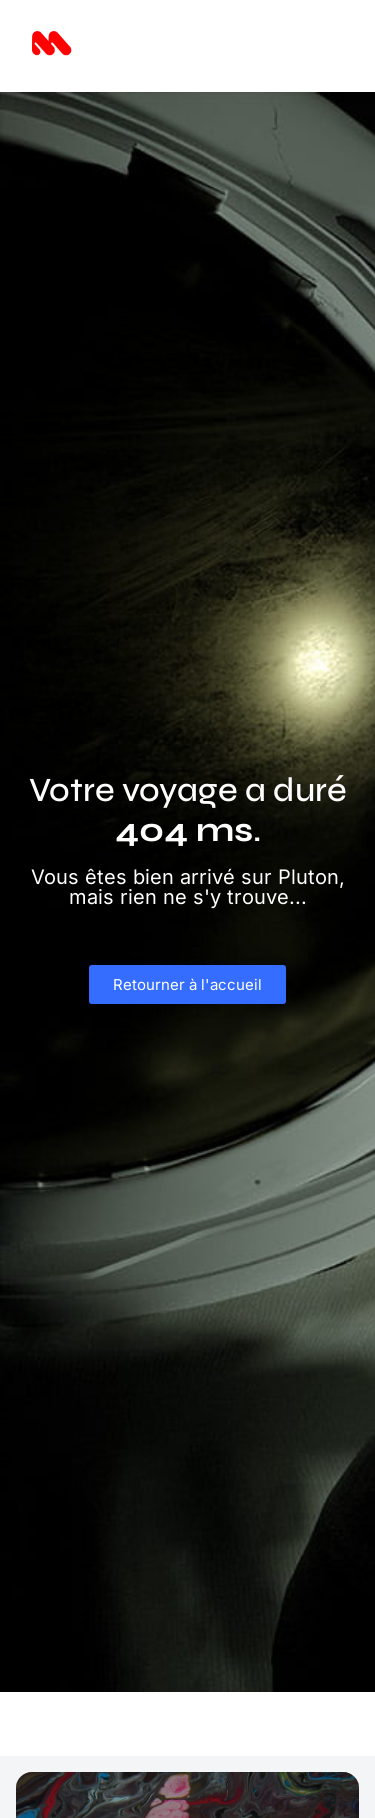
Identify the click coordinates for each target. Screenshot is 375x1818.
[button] (316, 46)
